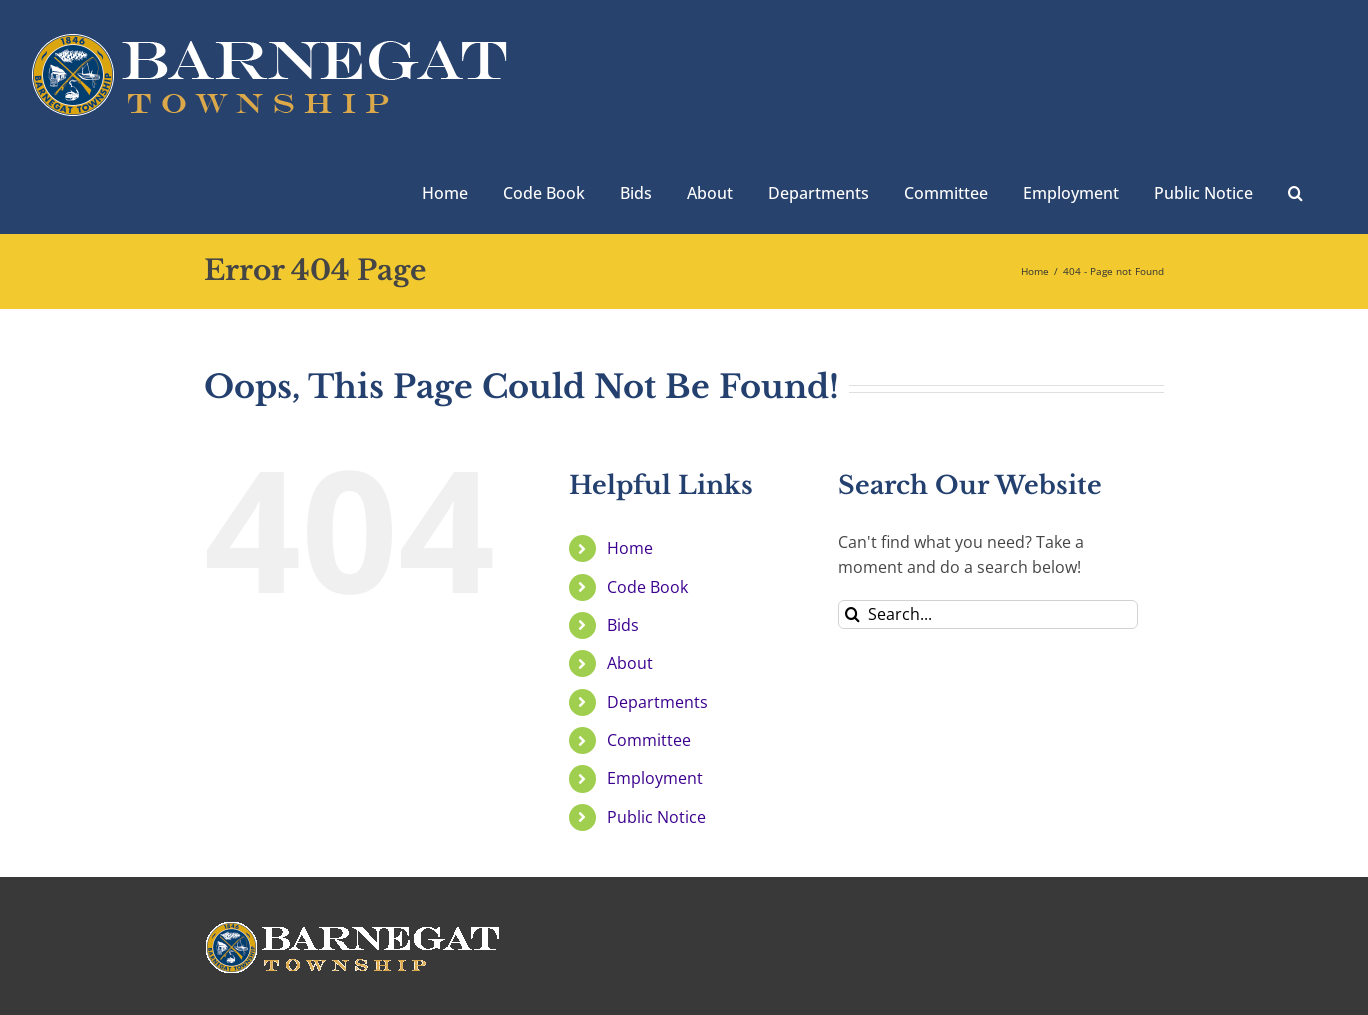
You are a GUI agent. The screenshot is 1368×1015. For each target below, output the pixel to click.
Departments (657, 702)
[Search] (852, 614)
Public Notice (656, 817)
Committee (649, 740)
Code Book (647, 587)
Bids (623, 625)
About (630, 663)
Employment (655, 778)
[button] (1295, 191)
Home (630, 548)
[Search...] (988, 614)
